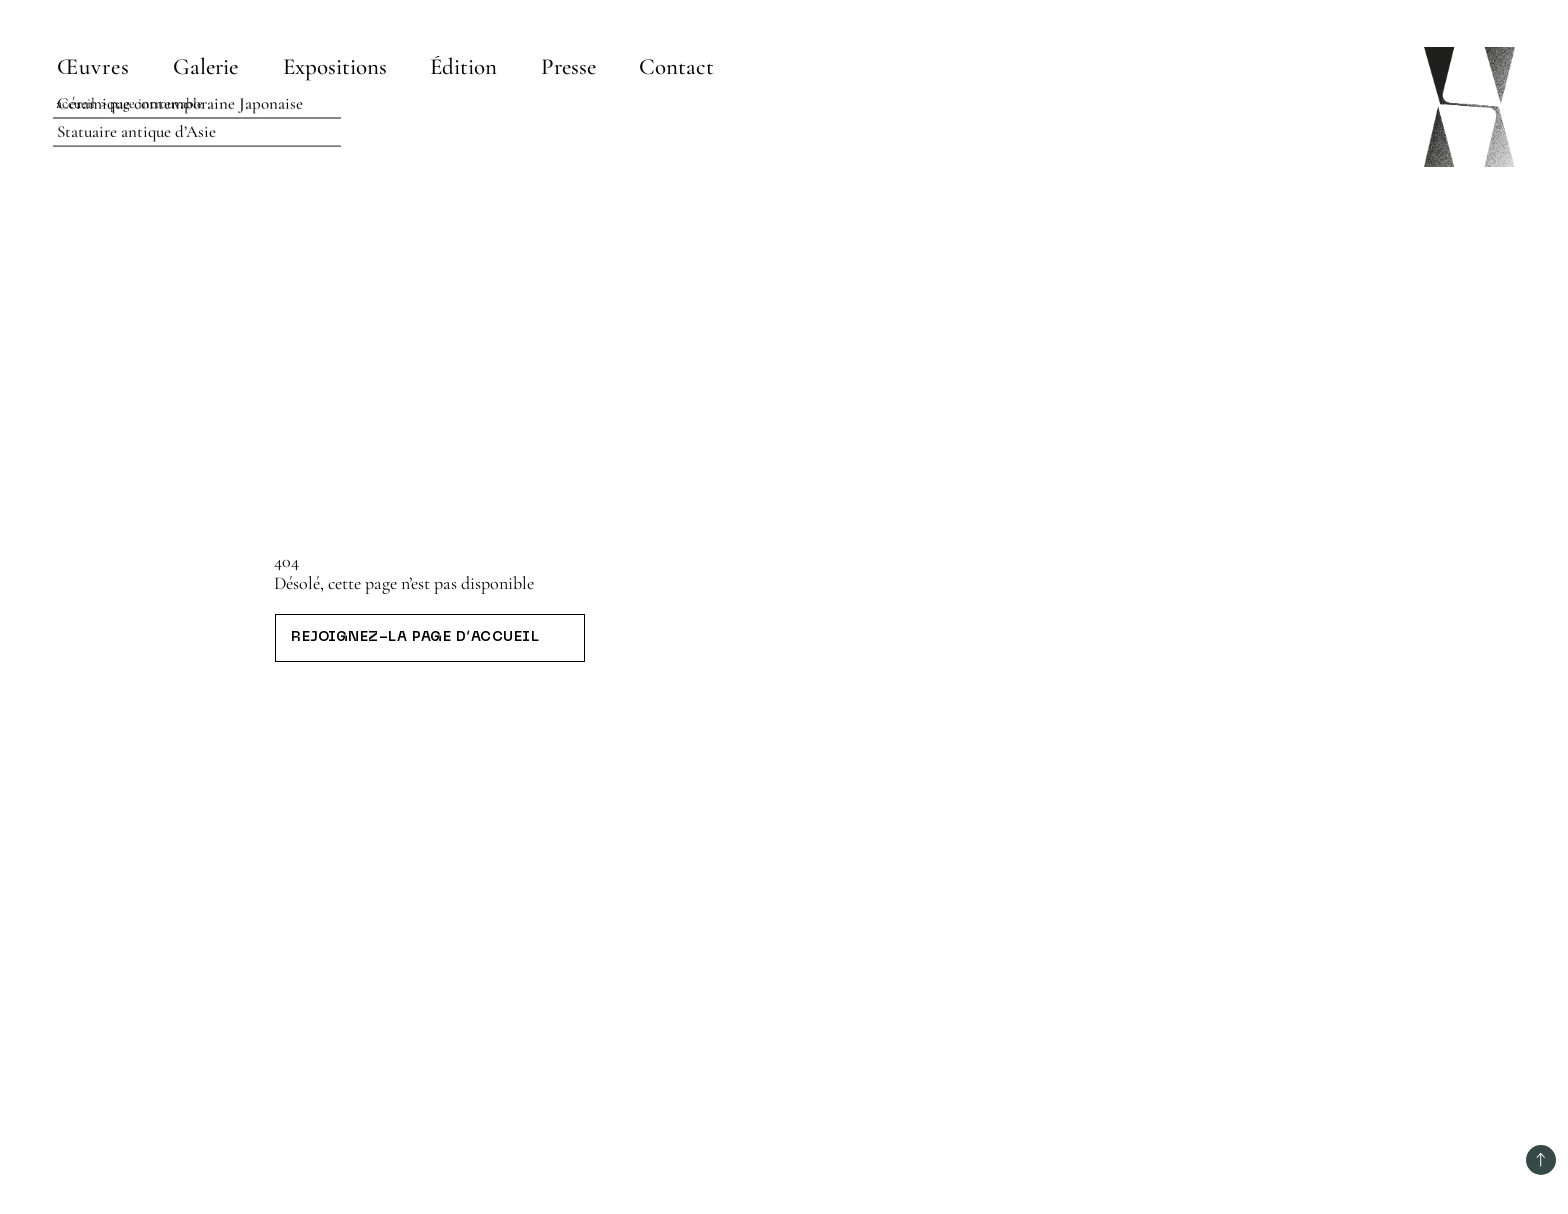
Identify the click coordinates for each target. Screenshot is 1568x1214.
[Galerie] (207, 66)
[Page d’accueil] (1469, 107)
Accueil (75, 103)
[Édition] (464, 66)
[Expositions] (335, 66)
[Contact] (677, 66)
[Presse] (568, 66)
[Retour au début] (1541, 1160)
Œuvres (93, 67)
